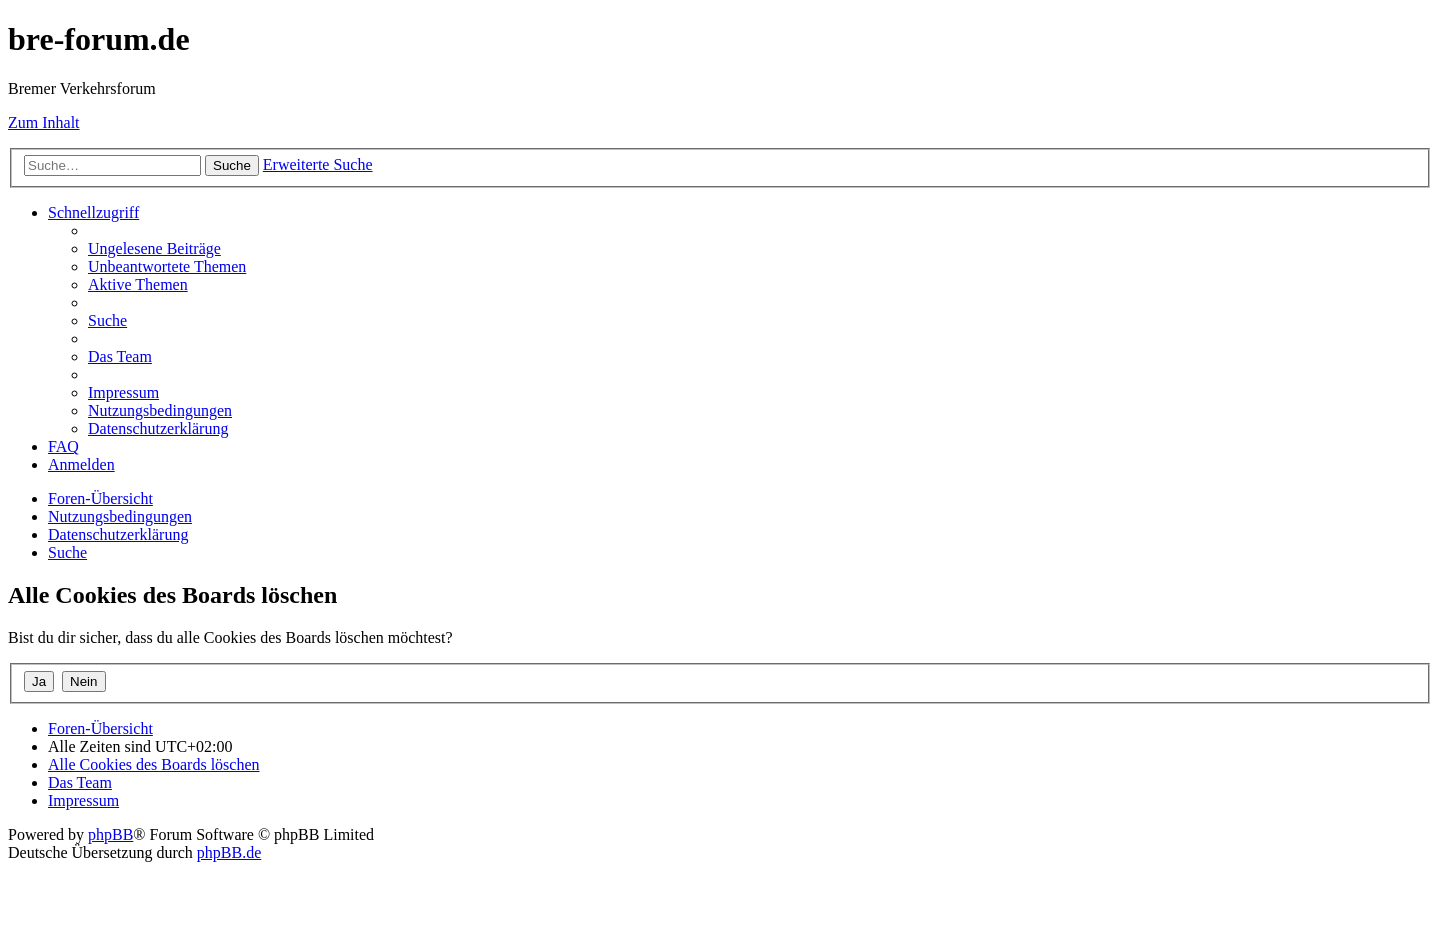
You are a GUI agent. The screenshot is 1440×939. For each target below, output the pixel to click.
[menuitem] (154, 248)
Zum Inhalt (44, 122)
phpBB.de (229, 852)
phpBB (110, 834)
